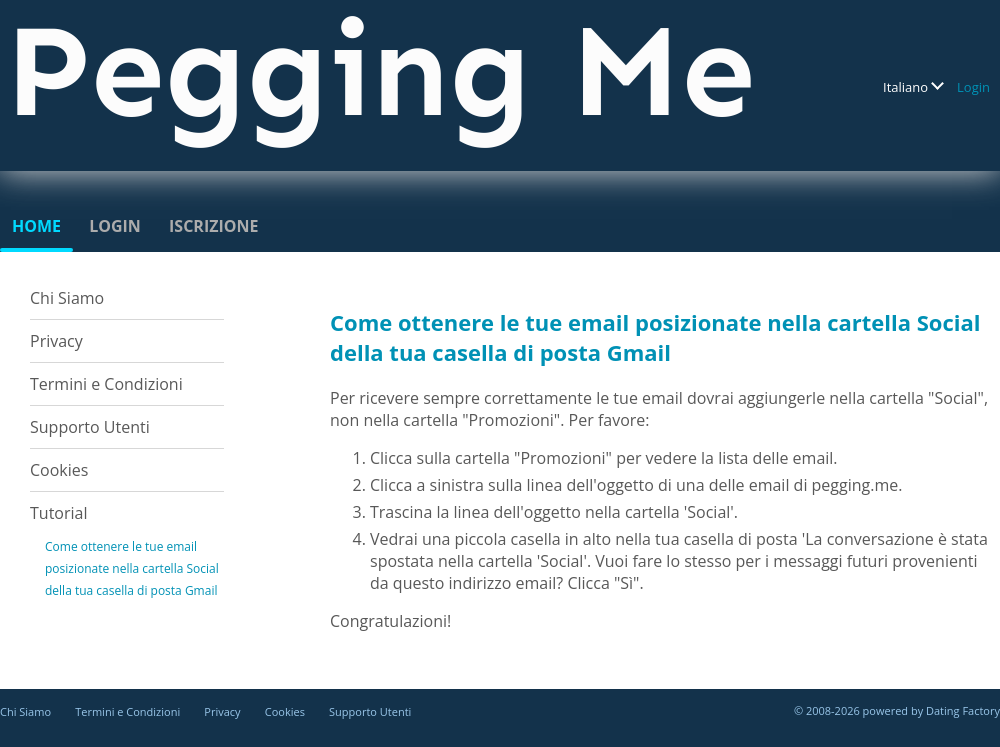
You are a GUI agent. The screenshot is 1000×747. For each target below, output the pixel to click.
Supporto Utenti (90, 427)
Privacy (56, 341)
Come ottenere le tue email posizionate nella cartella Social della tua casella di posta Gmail (132, 568)
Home (36, 226)
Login (973, 87)
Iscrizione (213, 226)
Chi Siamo (67, 298)
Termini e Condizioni (106, 384)
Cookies (59, 470)
